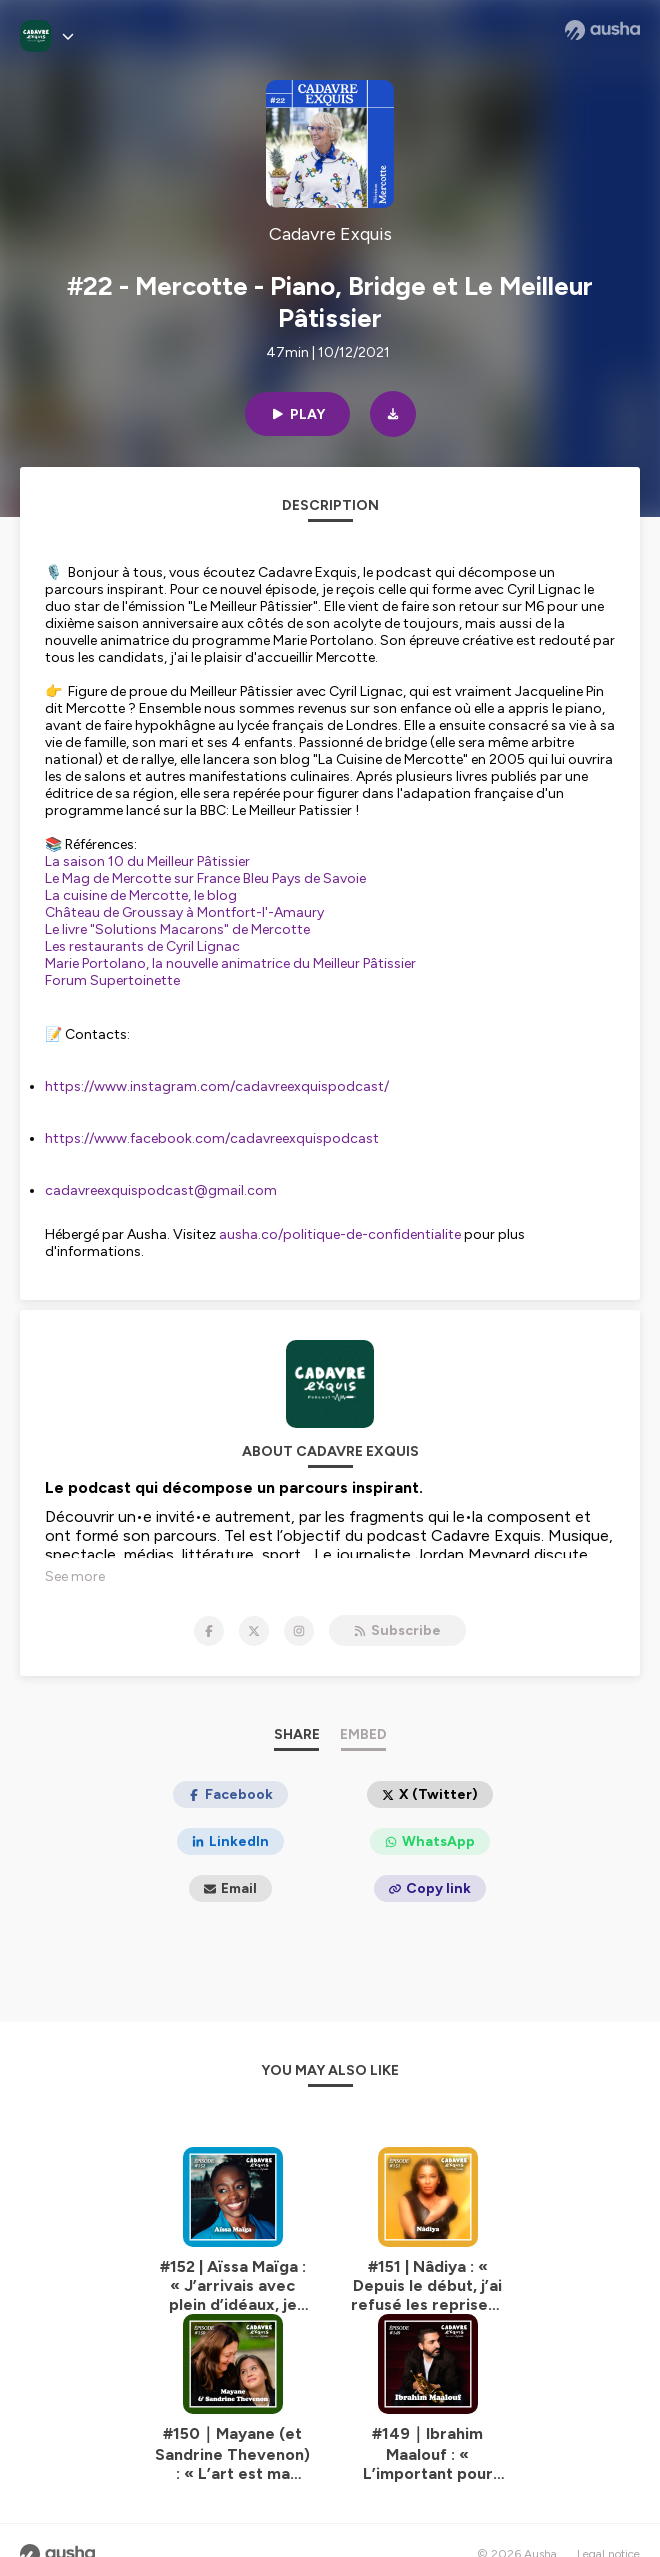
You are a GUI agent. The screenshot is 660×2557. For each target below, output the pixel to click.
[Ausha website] (602, 30)
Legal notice (608, 2527)
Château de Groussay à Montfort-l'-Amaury (184, 912)
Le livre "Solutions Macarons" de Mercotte (177, 929)
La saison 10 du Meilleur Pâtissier (147, 861)
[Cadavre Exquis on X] (254, 1604)
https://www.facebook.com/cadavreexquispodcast (212, 1138)
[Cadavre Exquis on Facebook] (209, 1604)
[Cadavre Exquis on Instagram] (299, 1604)
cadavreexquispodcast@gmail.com (161, 1190)
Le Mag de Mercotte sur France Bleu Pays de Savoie (205, 878)
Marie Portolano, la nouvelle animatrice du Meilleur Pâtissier (230, 963)
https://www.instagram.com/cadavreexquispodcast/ (217, 1086)
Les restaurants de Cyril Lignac (142, 946)
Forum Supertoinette (112, 980)
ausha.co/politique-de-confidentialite (340, 1234)
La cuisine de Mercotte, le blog (141, 895)
